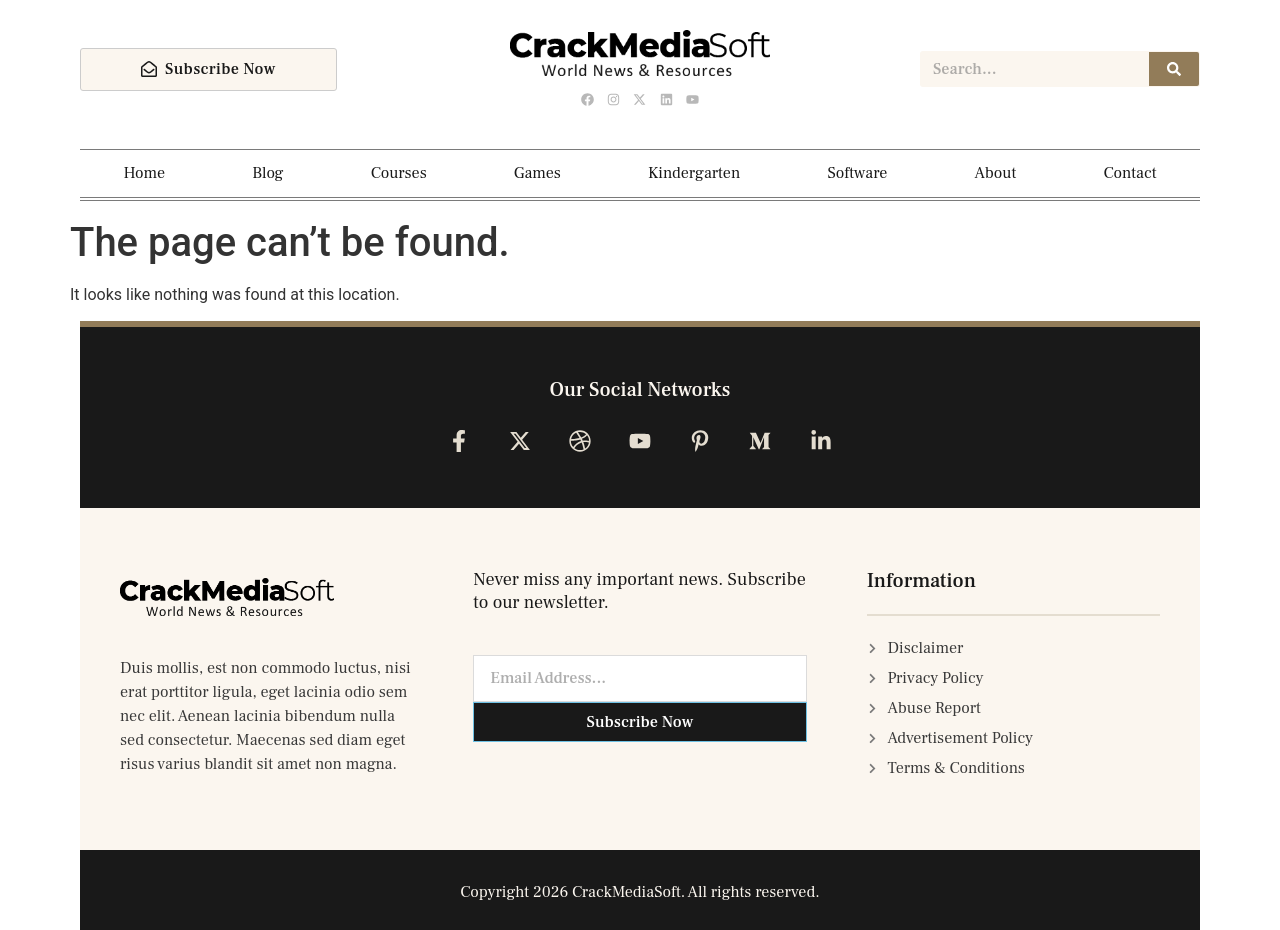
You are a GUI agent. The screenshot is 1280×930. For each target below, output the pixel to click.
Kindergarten (694, 173)
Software (857, 173)
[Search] (1174, 69)
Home (144, 173)
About (995, 173)
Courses (399, 173)
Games (537, 173)
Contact (1130, 173)
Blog (267, 173)
